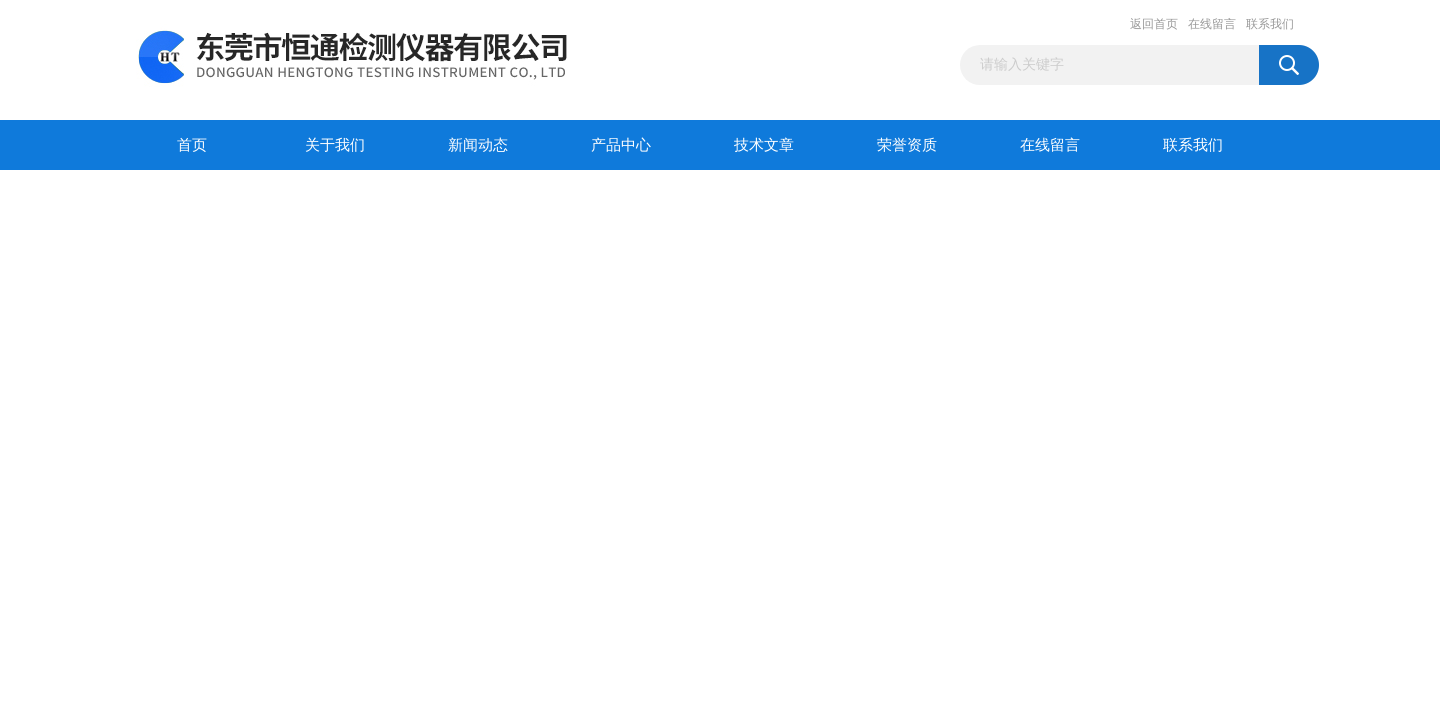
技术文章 (764, 145)
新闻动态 (478, 145)
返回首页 (1154, 24)
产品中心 (621, 145)
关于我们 (335, 145)
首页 (192, 145)
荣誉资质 (907, 145)
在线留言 (1212, 24)
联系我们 (1270, 24)
